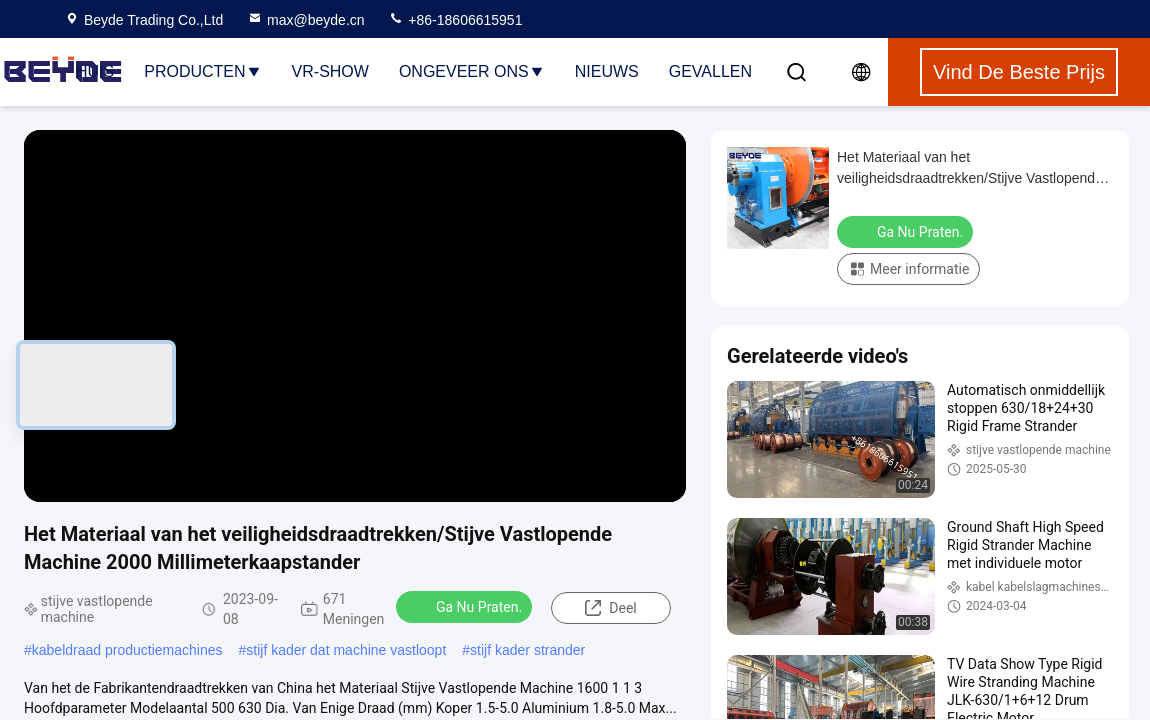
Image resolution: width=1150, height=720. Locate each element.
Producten (202, 71)
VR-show (330, 71)
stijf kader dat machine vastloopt (346, 650)
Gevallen (710, 71)
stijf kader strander (527, 650)
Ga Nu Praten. (466, 606)
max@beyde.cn (305, 20)
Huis (95, 71)
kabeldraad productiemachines (127, 650)
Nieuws (607, 71)
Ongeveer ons (472, 71)
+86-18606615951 (455, 20)
